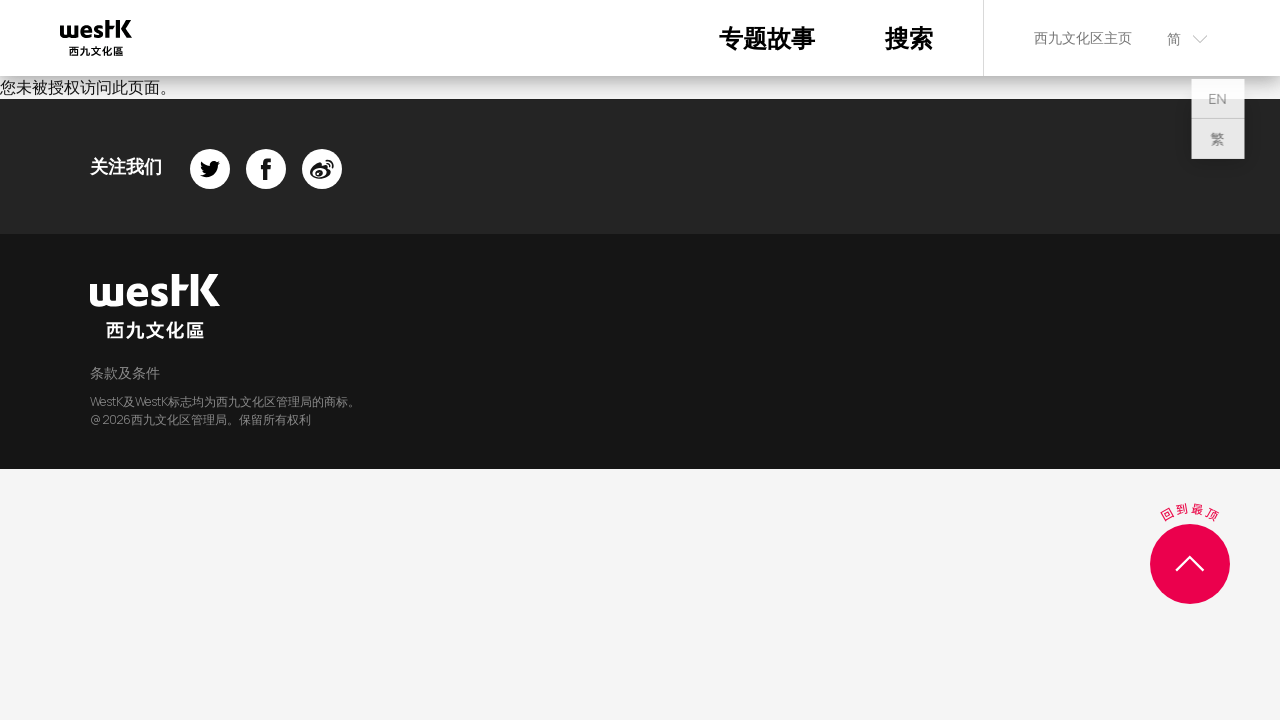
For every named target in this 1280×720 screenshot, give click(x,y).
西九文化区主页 (1083, 37)
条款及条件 (125, 372)
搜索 (909, 37)
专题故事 (767, 37)
